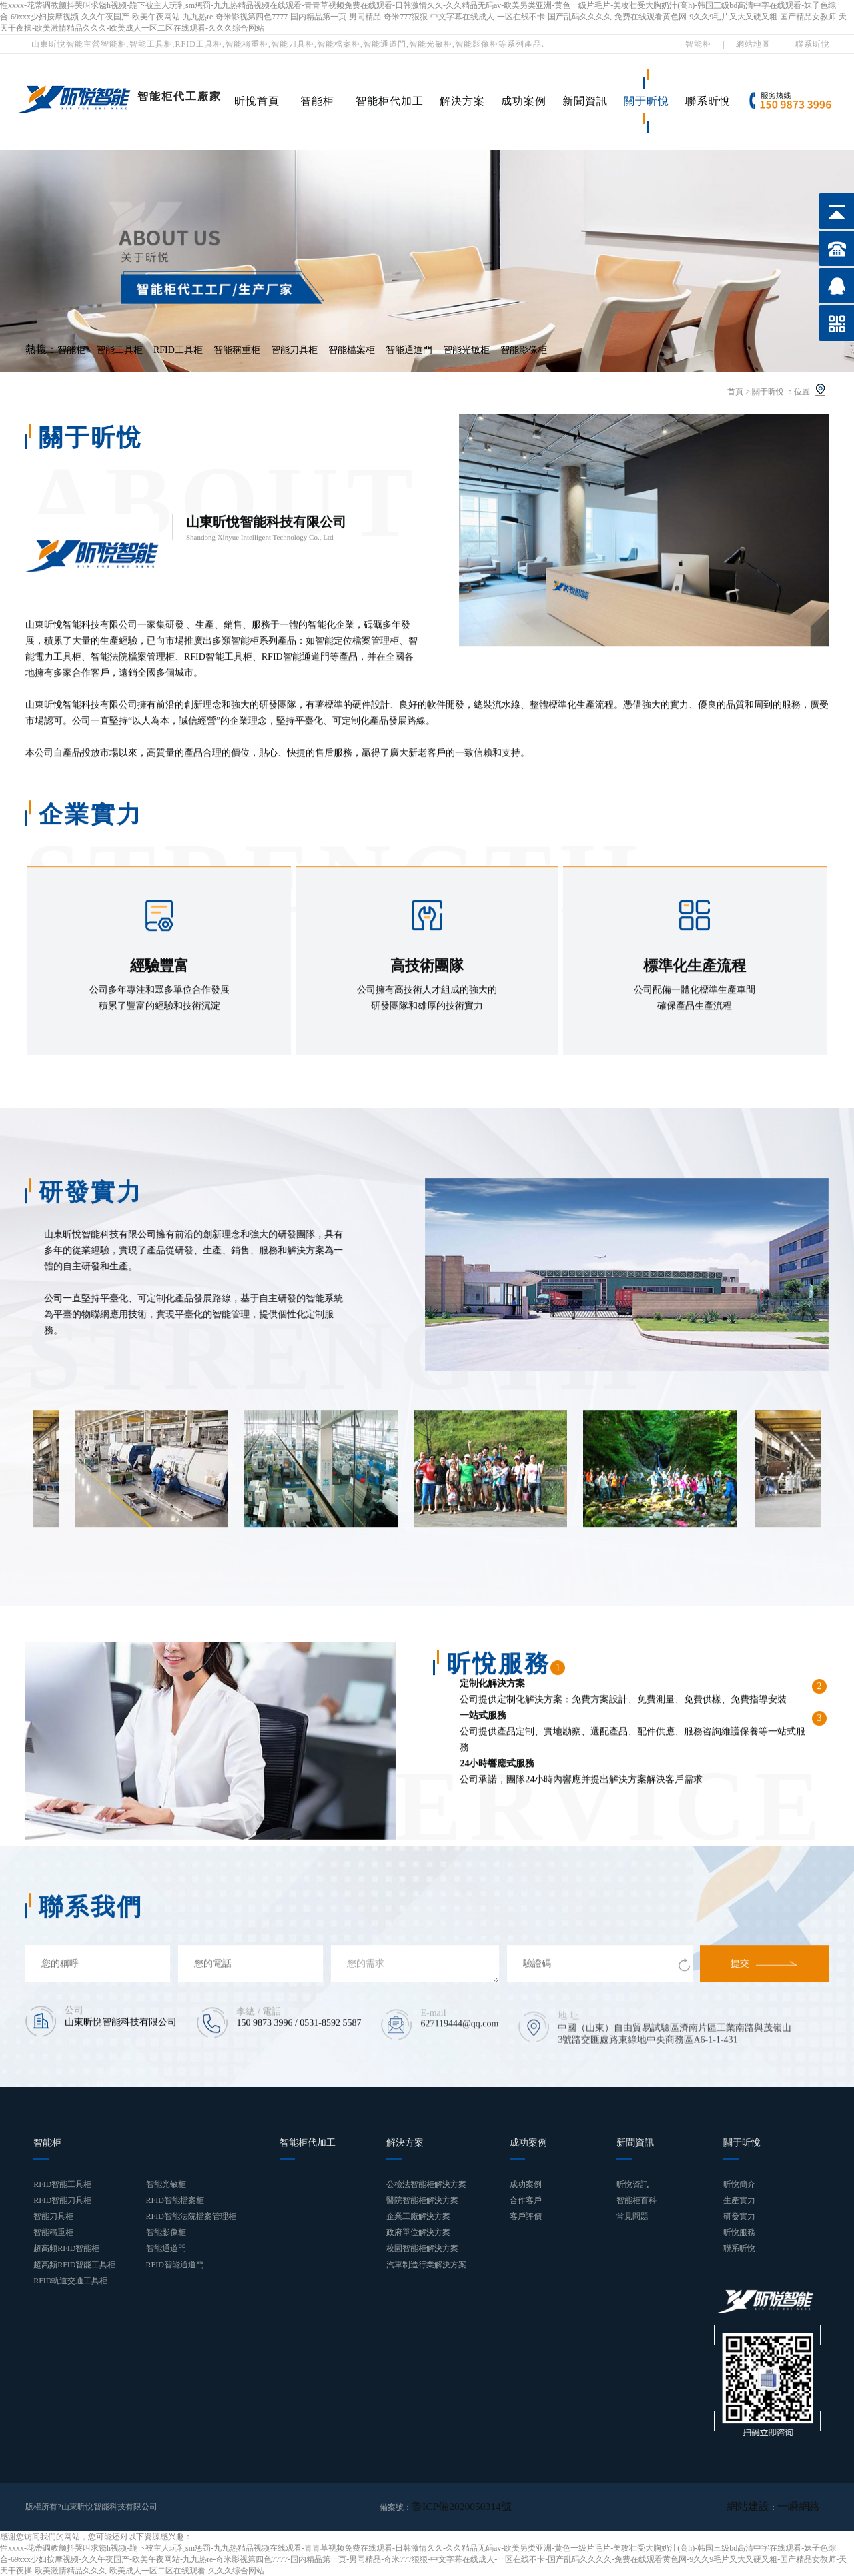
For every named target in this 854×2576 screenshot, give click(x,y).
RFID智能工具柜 (62, 2184)
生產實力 (739, 2200)
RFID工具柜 (178, 350)
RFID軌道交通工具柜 (70, 2280)
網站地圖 (753, 44)
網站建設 (764, 2506)
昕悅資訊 (632, 2184)
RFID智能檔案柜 (175, 2200)
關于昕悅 (646, 101)
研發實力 (739, 2216)
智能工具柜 (119, 350)
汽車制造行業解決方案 (426, 2264)
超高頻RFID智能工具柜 (74, 2264)
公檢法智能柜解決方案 (426, 2184)
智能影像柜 (523, 350)
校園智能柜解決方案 (422, 2248)
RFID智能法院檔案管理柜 (191, 2216)
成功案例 (523, 101)
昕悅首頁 (257, 101)
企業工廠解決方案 (418, 2216)
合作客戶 (526, 2200)
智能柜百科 (636, 2200)
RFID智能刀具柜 (62, 2200)
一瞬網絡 (804, 2506)
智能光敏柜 (466, 350)
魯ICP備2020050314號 (450, 2506)
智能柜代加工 (390, 101)
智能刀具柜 (294, 350)
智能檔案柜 (351, 350)
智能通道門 (409, 350)
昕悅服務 (739, 2232)
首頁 (735, 391)
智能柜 (698, 44)
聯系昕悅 (812, 44)
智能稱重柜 (237, 350)
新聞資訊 (585, 101)
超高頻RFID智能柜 (66, 2248)
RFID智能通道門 (175, 2264)
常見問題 (632, 2216)
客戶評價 (526, 2216)
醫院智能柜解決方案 (422, 2200)
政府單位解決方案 (418, 2232)
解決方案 (462, 101)
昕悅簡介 (739, 2184)
